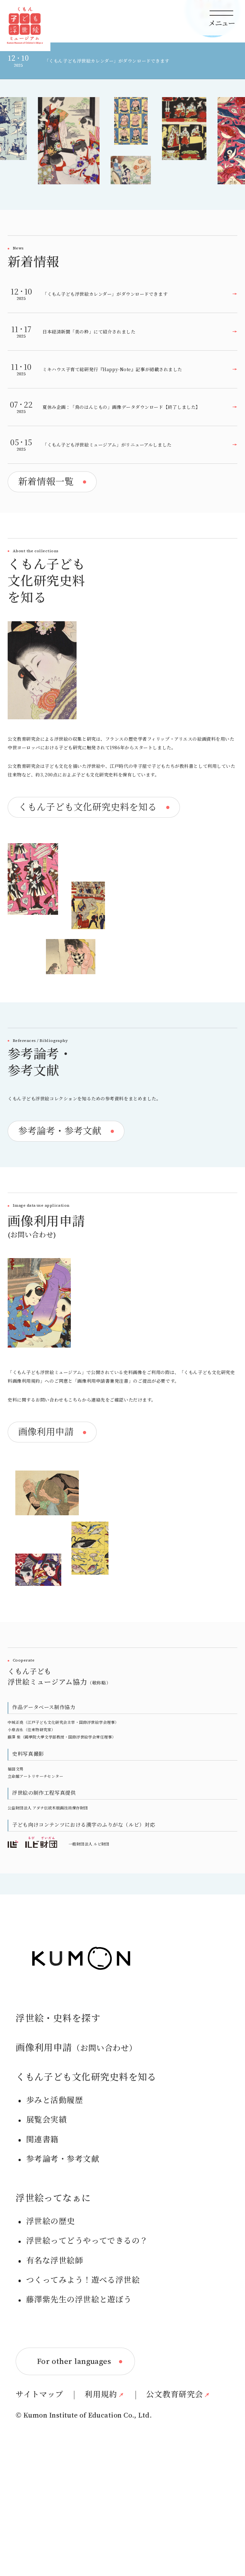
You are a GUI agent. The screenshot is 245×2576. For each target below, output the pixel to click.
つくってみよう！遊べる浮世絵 (83, 2372)
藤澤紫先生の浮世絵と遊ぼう (79, 2392)
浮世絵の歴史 (50, 2313)
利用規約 (101, 2487)
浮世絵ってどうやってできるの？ (87, 2333)
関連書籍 (42, 2232)
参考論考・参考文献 (62, 2251)
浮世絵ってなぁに (53, 2290)
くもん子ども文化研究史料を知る (86, 2169)
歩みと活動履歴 (54, 2192)
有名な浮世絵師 (54, 2353)
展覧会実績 (46, 2212)
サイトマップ (39, 2487)
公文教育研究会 (174, 2487)
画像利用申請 (76, 2140)
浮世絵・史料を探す (58, 2110)
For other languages (74, 2453)
